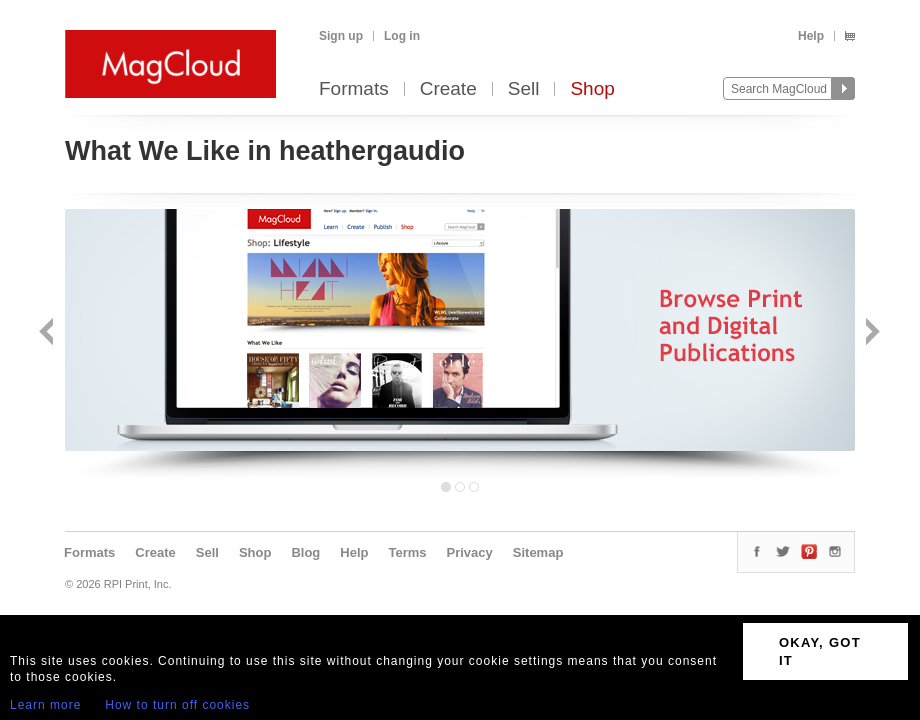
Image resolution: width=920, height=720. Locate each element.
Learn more (45, 705)
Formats (354, 89)
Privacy (470, 552)
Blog (305, 552)
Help (811, 36)
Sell (524, 89)
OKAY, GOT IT (820, 651)
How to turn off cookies (177, 705)
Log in (402, 36)
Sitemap (538, 552)
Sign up (341, 36)
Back (48, 333)
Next (870, 333)
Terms (407, 552)
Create (448, 89)
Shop (592, 89)
